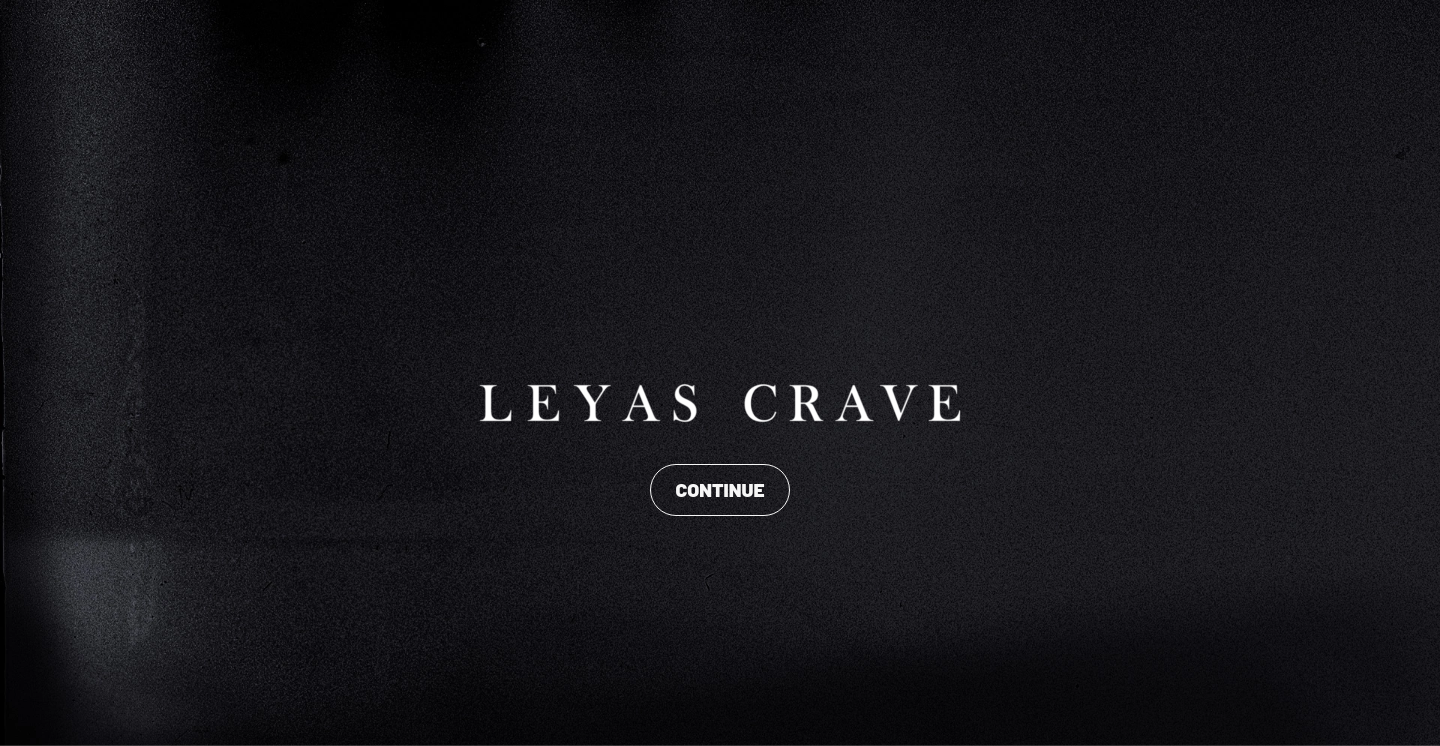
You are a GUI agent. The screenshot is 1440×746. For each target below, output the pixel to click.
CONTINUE (720, 489)
